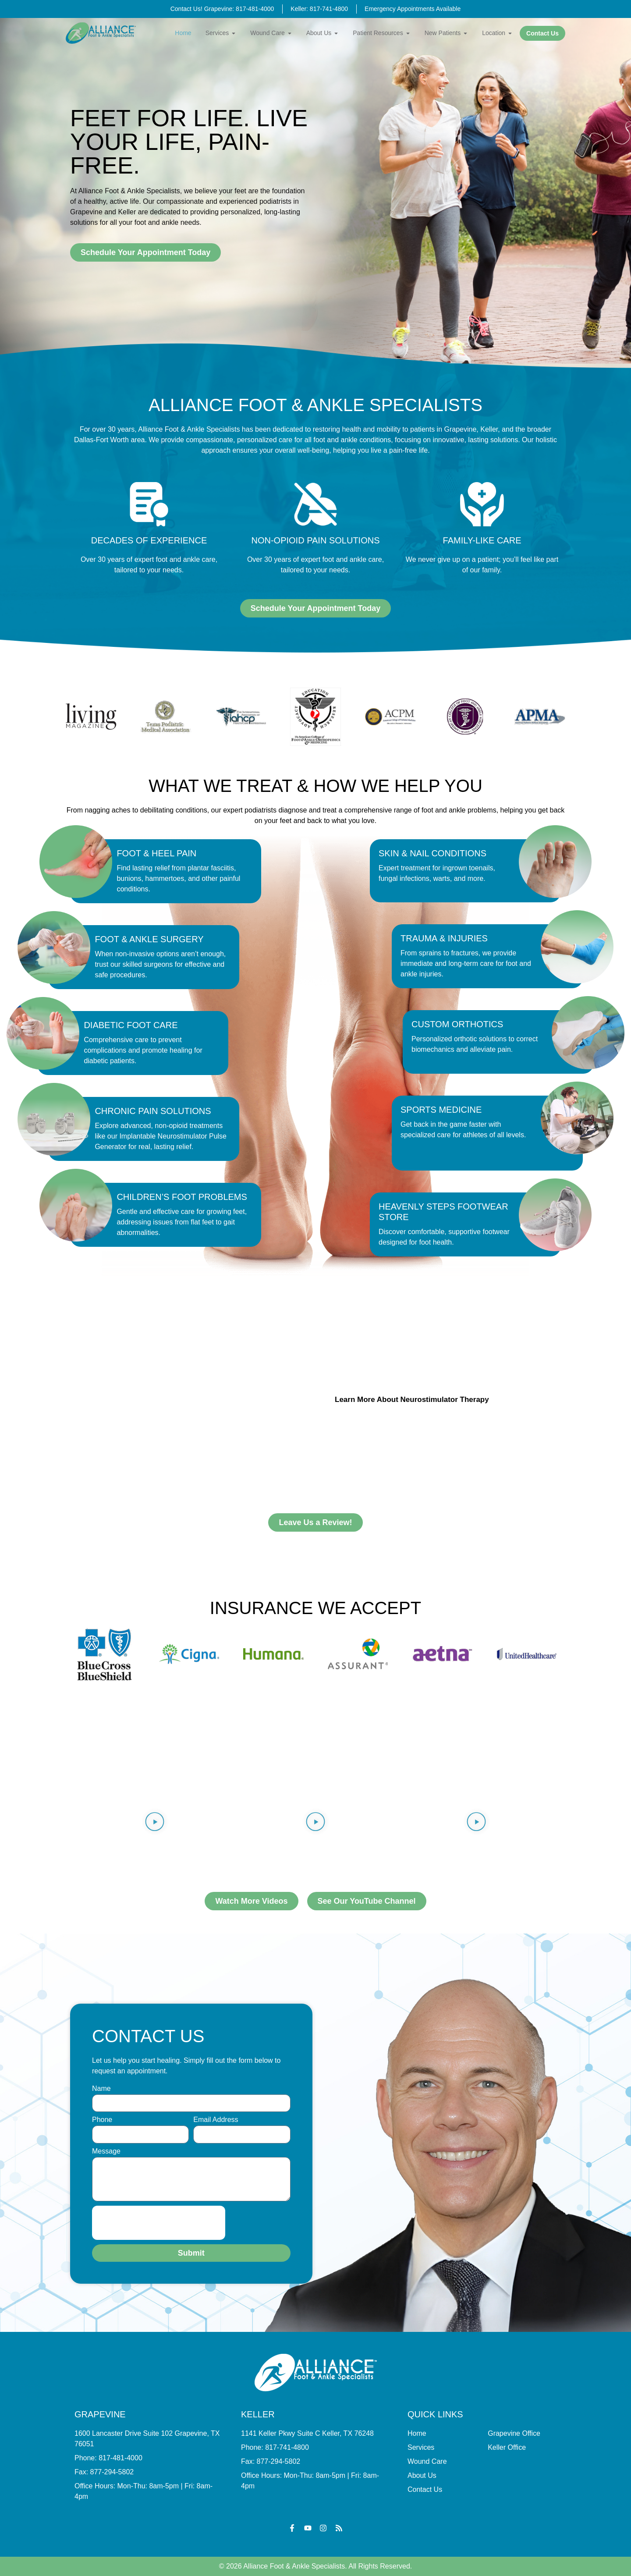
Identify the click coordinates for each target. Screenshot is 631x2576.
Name (101, 2088)
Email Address (215, 2119)
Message (106, 2151)
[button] (155, 1823)
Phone (102, 2119)
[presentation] (158, 2223)
